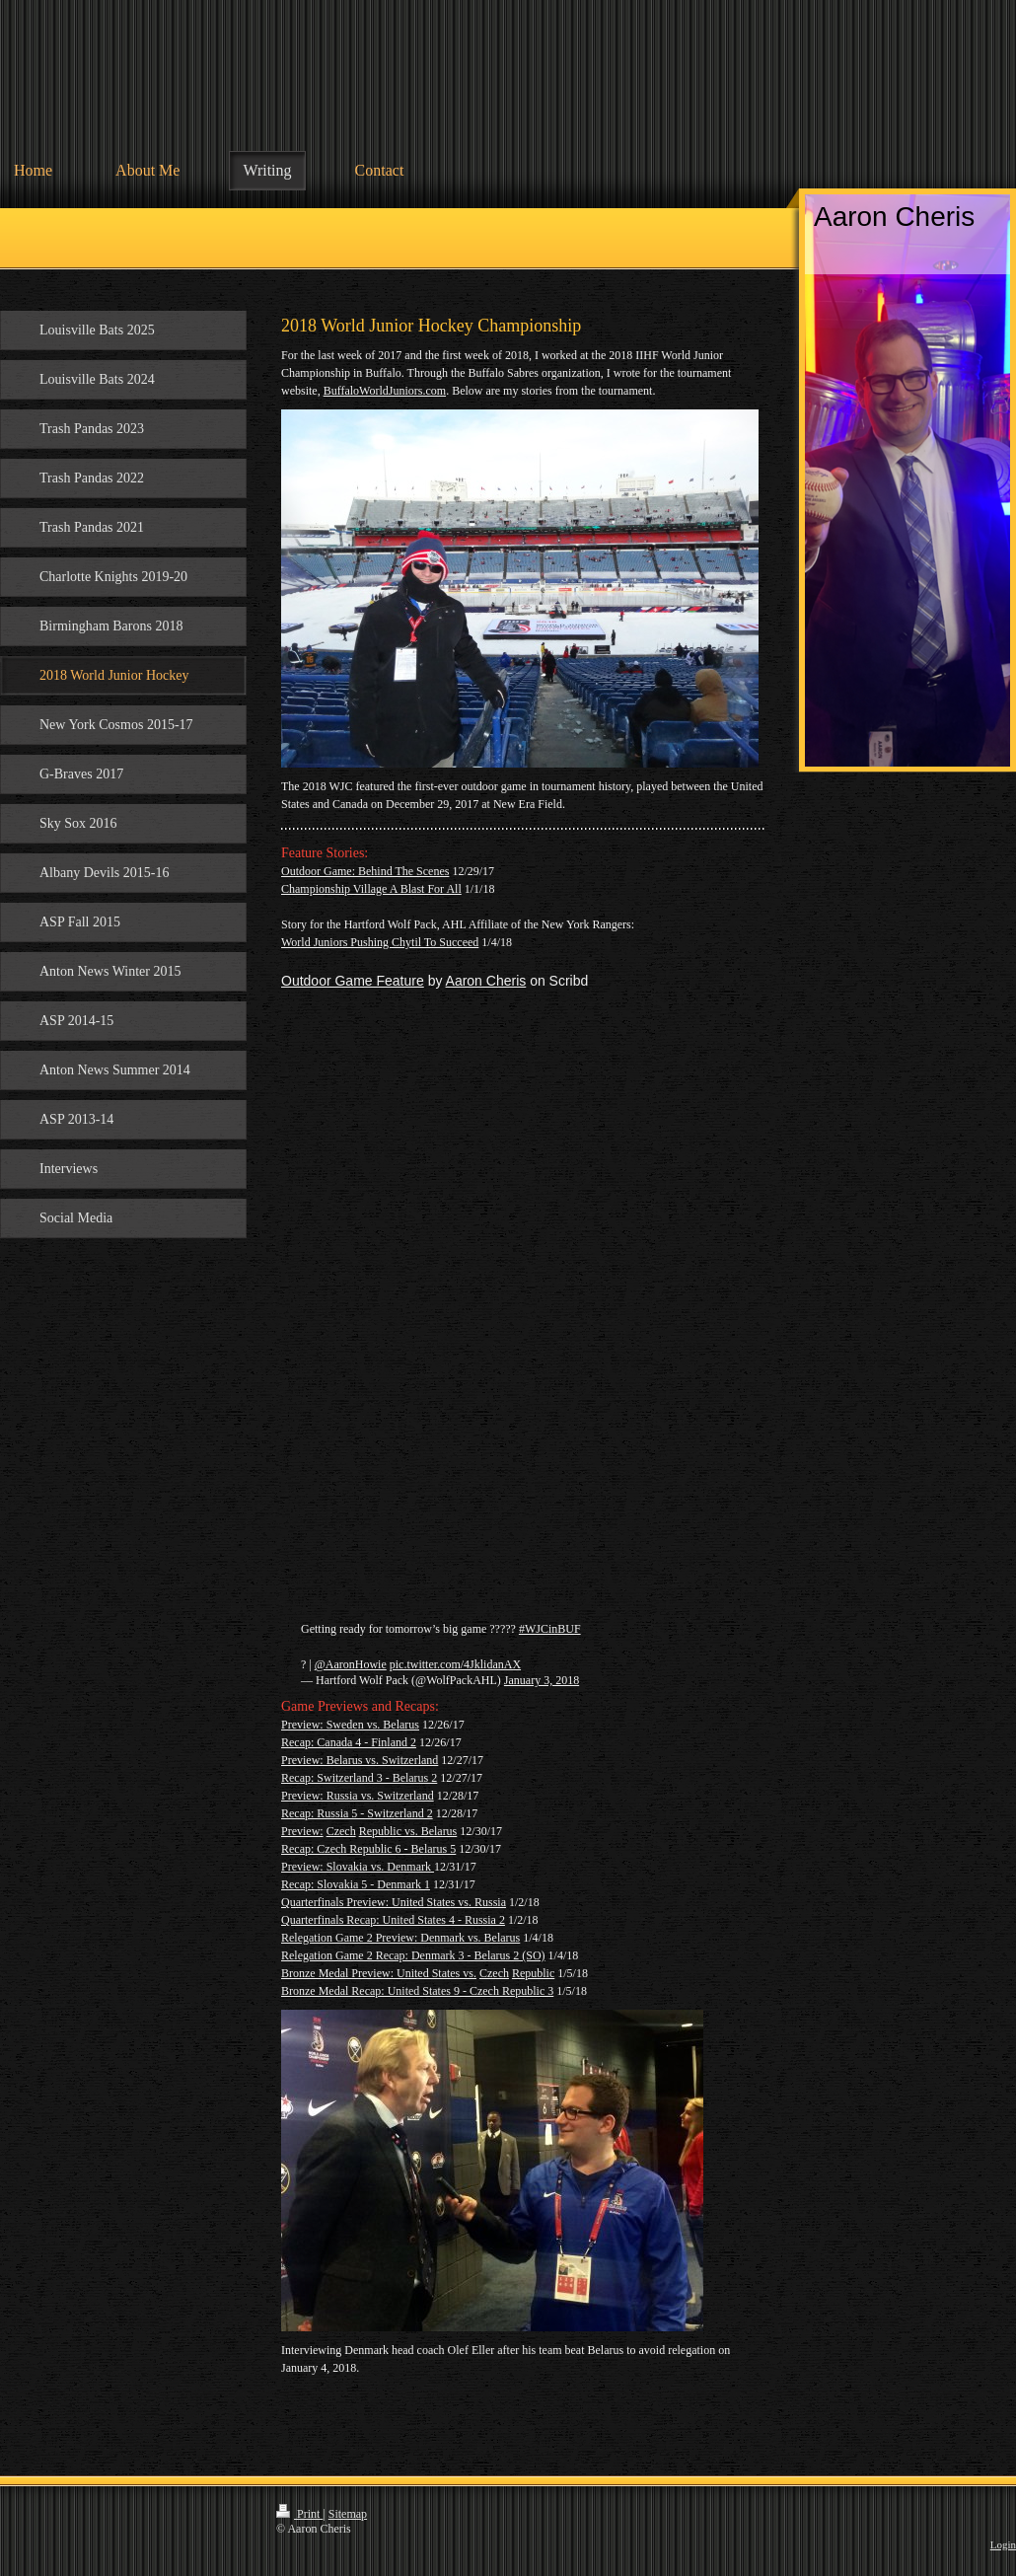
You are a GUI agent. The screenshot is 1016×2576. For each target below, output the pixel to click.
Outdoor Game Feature (352, 981)
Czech (341, 1831)
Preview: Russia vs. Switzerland (357, 1796)
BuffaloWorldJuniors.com (385, 391)
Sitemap (347, 2514)
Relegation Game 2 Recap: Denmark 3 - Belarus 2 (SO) (413, 1955)
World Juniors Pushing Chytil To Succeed (379, 942)
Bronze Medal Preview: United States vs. (378, 1973)
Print (299, 2514)
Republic (533, 1973)
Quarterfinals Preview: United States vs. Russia (393, 1902)
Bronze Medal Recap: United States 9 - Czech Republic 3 (417, 1991)
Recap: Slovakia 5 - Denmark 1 (355, 1884)
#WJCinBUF (550, 1629)
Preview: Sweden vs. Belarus (350, 1724)
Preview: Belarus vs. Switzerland (359, 1760)
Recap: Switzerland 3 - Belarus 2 (359, 1778)
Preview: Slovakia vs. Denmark (356, 1867)
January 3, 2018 (541, 1680)
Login (1003, 2544)
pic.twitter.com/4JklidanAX (455, 1664)
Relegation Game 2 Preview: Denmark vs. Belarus (400, 1938)
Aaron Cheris (486, 981)
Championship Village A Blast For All (371, 889)
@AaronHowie (351, 1664)
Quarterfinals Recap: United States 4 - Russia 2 (393, 1920)
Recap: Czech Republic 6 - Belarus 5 (368, 1849)
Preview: (302, 1831)
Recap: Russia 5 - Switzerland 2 (357, 1813)
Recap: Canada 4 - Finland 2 (348, 1742)
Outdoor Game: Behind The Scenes (365, 871)
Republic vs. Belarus (408, 1831)
